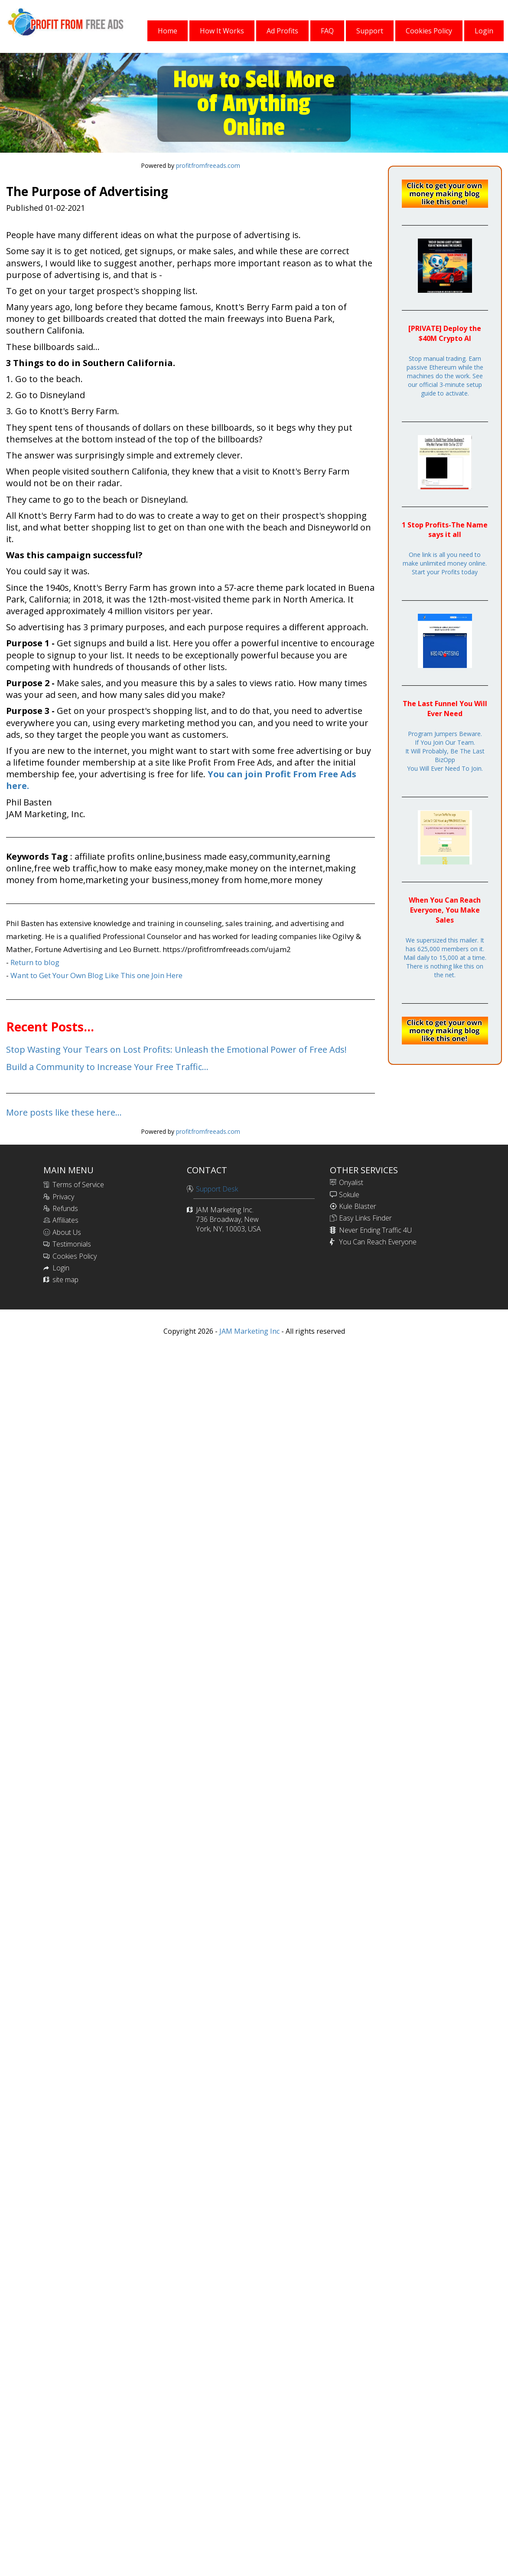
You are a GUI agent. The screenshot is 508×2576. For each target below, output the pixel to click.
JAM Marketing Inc (249, 1331)
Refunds (65, 1208)
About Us (66, 1232)
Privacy (63, 1196)
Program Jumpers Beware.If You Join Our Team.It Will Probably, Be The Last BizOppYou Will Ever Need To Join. (445, 751)
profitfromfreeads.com (208, 165)
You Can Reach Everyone (378, 1242)
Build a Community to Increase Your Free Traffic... (107, 1067)
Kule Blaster (357, 1206)
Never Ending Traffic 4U (375, 1230)
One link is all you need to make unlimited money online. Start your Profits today (445, 563)
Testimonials (71, 1244)
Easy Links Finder (365, 1218)
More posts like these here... (64, 1112)
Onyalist (351, 1182)
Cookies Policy (74, 1256)
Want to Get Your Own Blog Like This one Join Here (96, 975)
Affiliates (65, 1220)
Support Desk (217, 1189)
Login (60, 1268)
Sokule (349, 1194)
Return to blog (34, 962)
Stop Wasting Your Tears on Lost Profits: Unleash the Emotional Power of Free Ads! (176, 1049)
